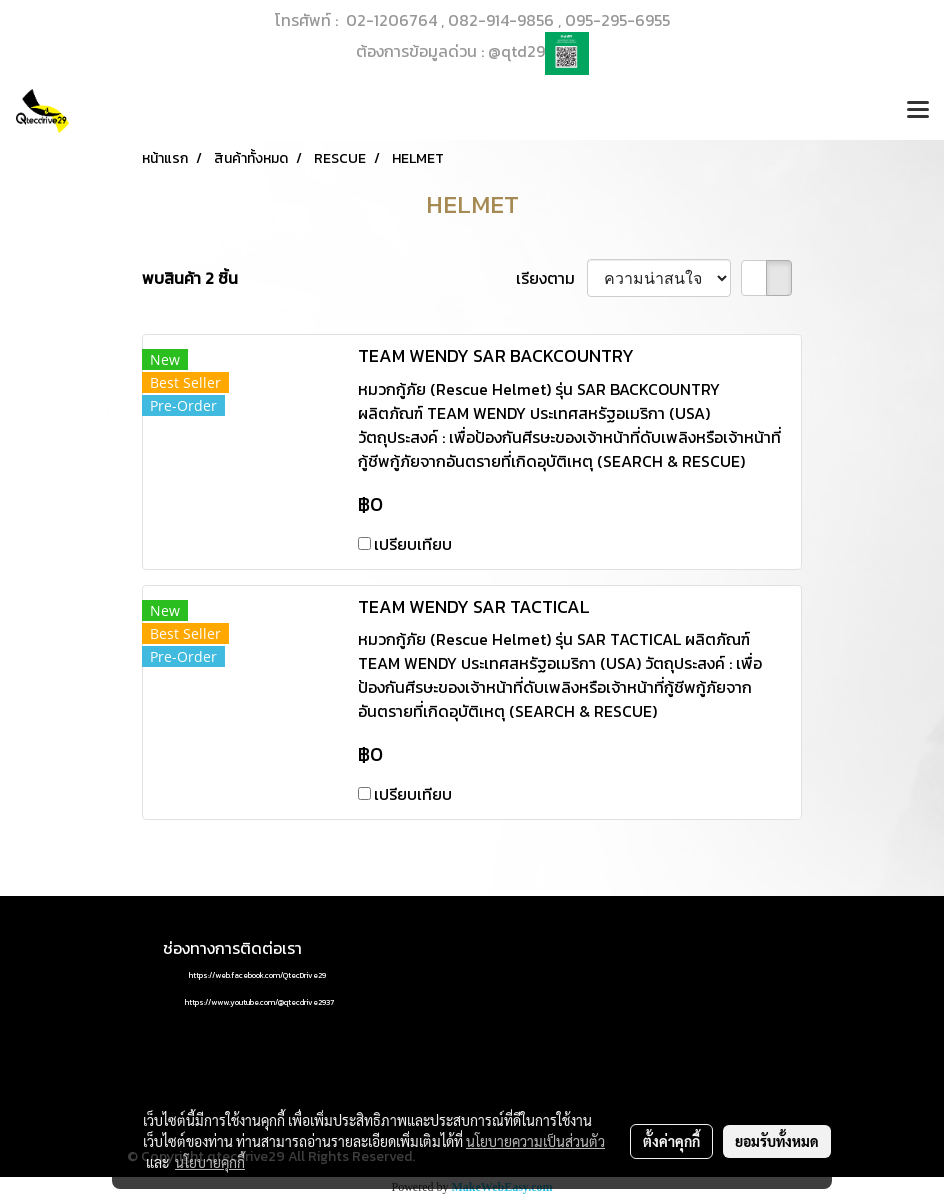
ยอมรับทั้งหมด (777, 1141)
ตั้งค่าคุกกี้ (671, 1141)
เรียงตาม (551, 278)
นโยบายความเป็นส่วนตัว (535, 1141)
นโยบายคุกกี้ (210, 1162)
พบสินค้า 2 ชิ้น (190, 278)
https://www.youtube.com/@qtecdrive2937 (259, 1002)
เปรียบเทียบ (413, 544)
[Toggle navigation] (918, 111)
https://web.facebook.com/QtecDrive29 (257, 975)
